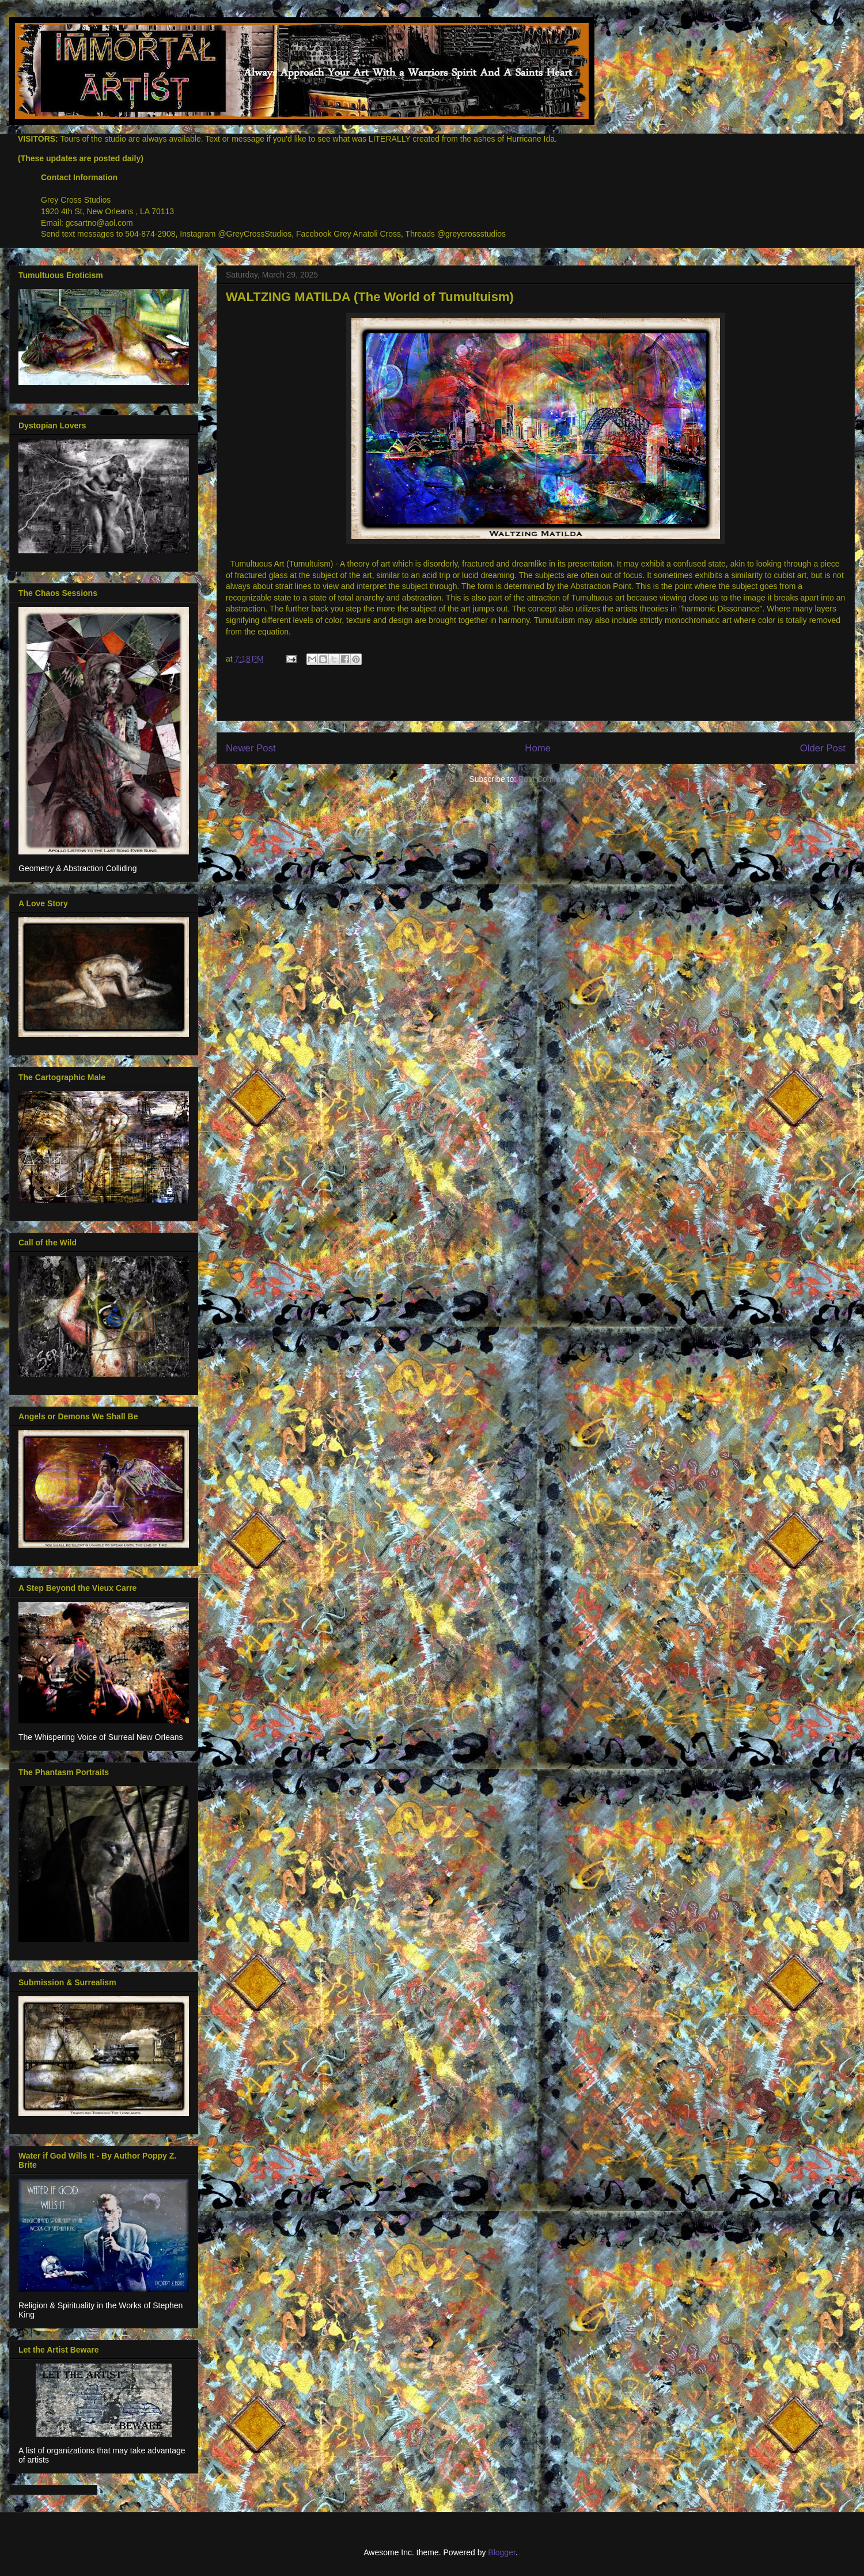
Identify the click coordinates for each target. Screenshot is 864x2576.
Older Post (823, 748)
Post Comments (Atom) (560, 779)
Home (538, 748)
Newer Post (251, 748)
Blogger (501, 2552)
